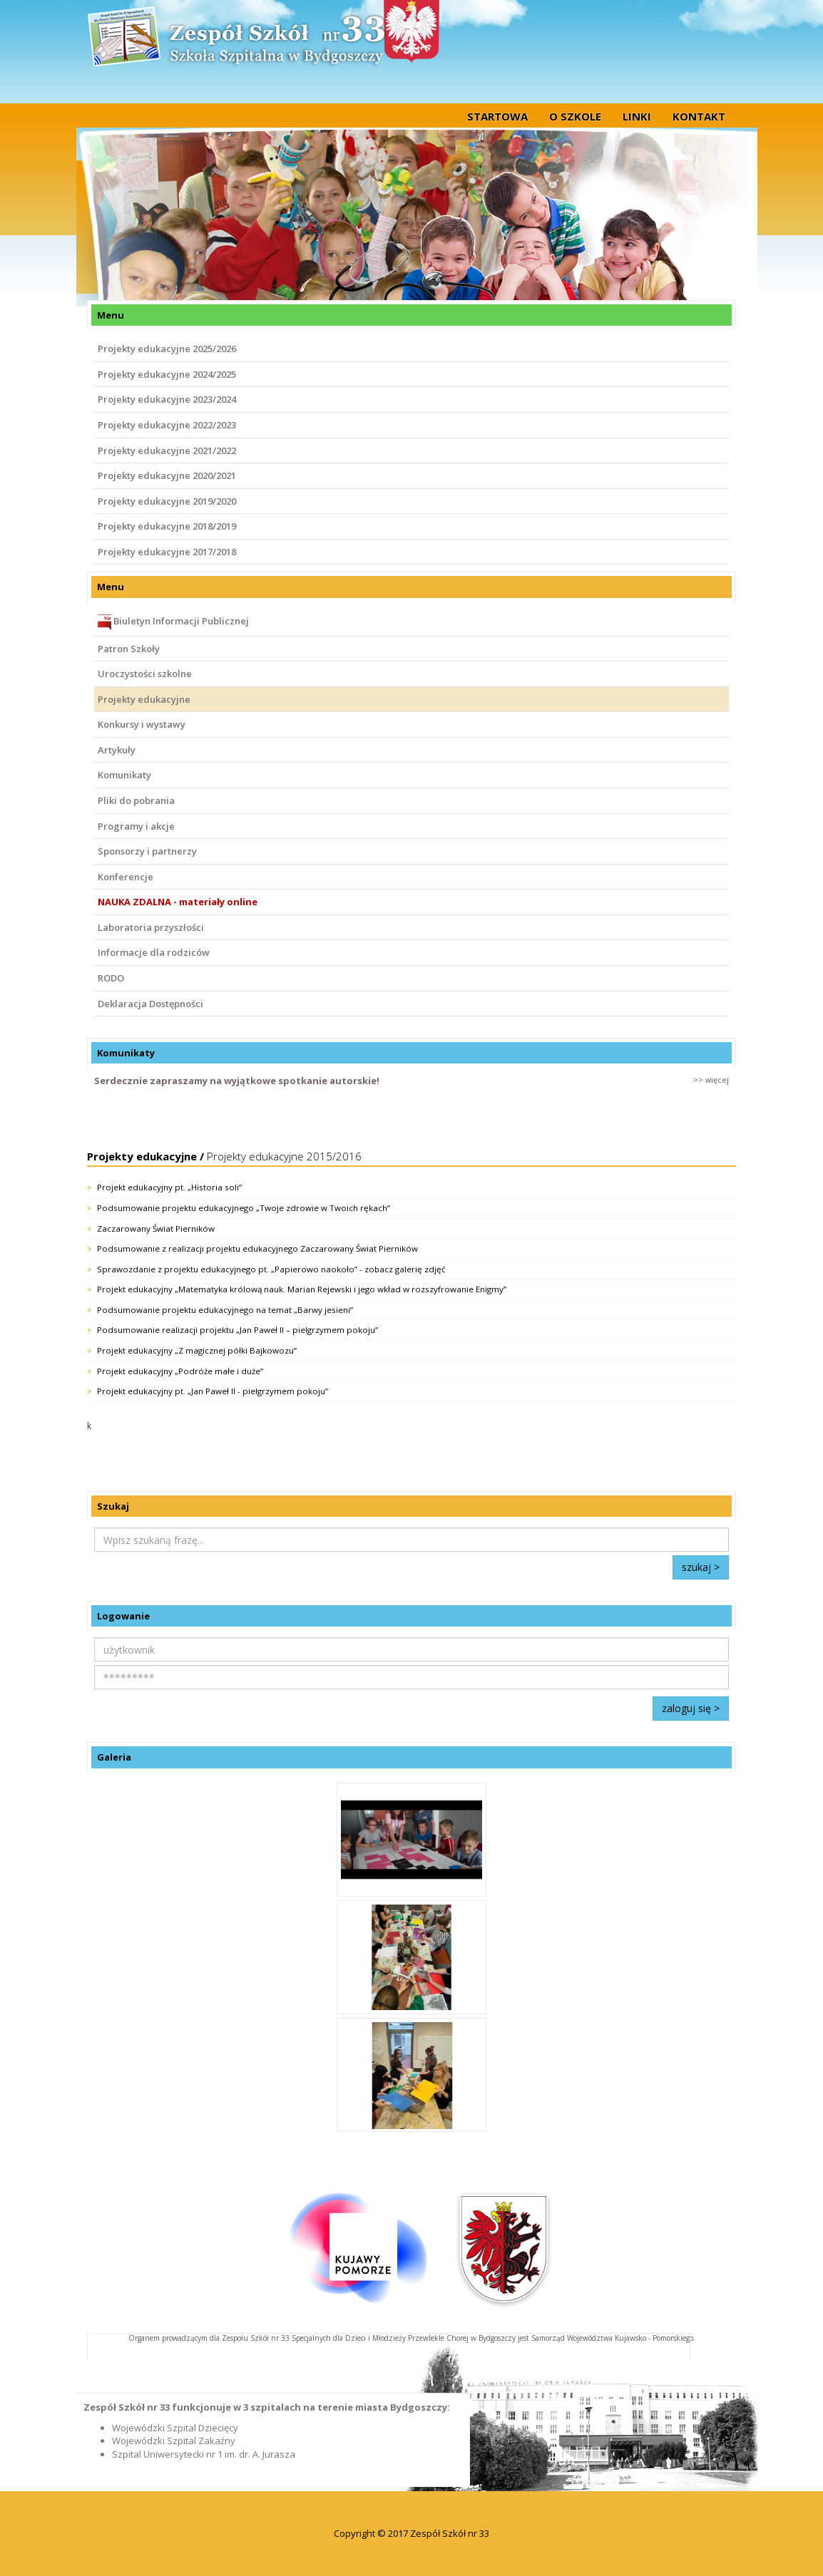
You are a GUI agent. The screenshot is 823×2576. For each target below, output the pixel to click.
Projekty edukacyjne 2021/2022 (167, 450)
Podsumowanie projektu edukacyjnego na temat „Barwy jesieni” (225, 1309)
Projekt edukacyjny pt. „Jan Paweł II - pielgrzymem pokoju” (212, 1391)
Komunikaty (124, 774)
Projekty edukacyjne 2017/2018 (167, 551)
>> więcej (711, 1079)
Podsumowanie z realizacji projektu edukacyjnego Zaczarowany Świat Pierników (257, 1248)
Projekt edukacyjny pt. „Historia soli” (169, 1187)
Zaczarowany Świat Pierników (156, 1228)
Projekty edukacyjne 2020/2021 (167, 475)
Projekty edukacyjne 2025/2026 (167, 348)
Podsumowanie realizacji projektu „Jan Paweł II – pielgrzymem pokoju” (237, 1329)
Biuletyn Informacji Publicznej (173, 622)
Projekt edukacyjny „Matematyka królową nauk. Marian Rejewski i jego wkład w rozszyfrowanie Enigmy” (301, 1289)
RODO (111, 978)
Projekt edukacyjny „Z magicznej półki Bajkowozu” (197, 1350)
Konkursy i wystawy (141, 724)
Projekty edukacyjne (144, 699)
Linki (637, 116)
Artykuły (117, 749)
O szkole (575, 116)
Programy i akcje (136, 826)
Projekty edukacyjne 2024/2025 (167, 374)
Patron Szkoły (129, 648)
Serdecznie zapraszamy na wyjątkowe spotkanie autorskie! (236, 1080)
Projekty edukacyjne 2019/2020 (167, 501)
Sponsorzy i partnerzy (147, 851)
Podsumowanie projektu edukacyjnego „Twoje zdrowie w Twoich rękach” (243, 1207)
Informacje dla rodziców (154, 952)
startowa (497, 116)
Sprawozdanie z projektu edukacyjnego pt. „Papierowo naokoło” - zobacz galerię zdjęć (271, 1269)
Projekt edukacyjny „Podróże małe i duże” (180, 1371)
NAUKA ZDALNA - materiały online (177, 901)
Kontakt (699, 116)
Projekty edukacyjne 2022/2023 (167, 424)
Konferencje (125, 876)
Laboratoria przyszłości (151, 927)
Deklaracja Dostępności (150, 1003)
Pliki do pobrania (136, 800)
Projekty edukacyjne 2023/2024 (167, 399)
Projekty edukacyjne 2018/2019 (167, 526)
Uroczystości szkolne (145, 673)
